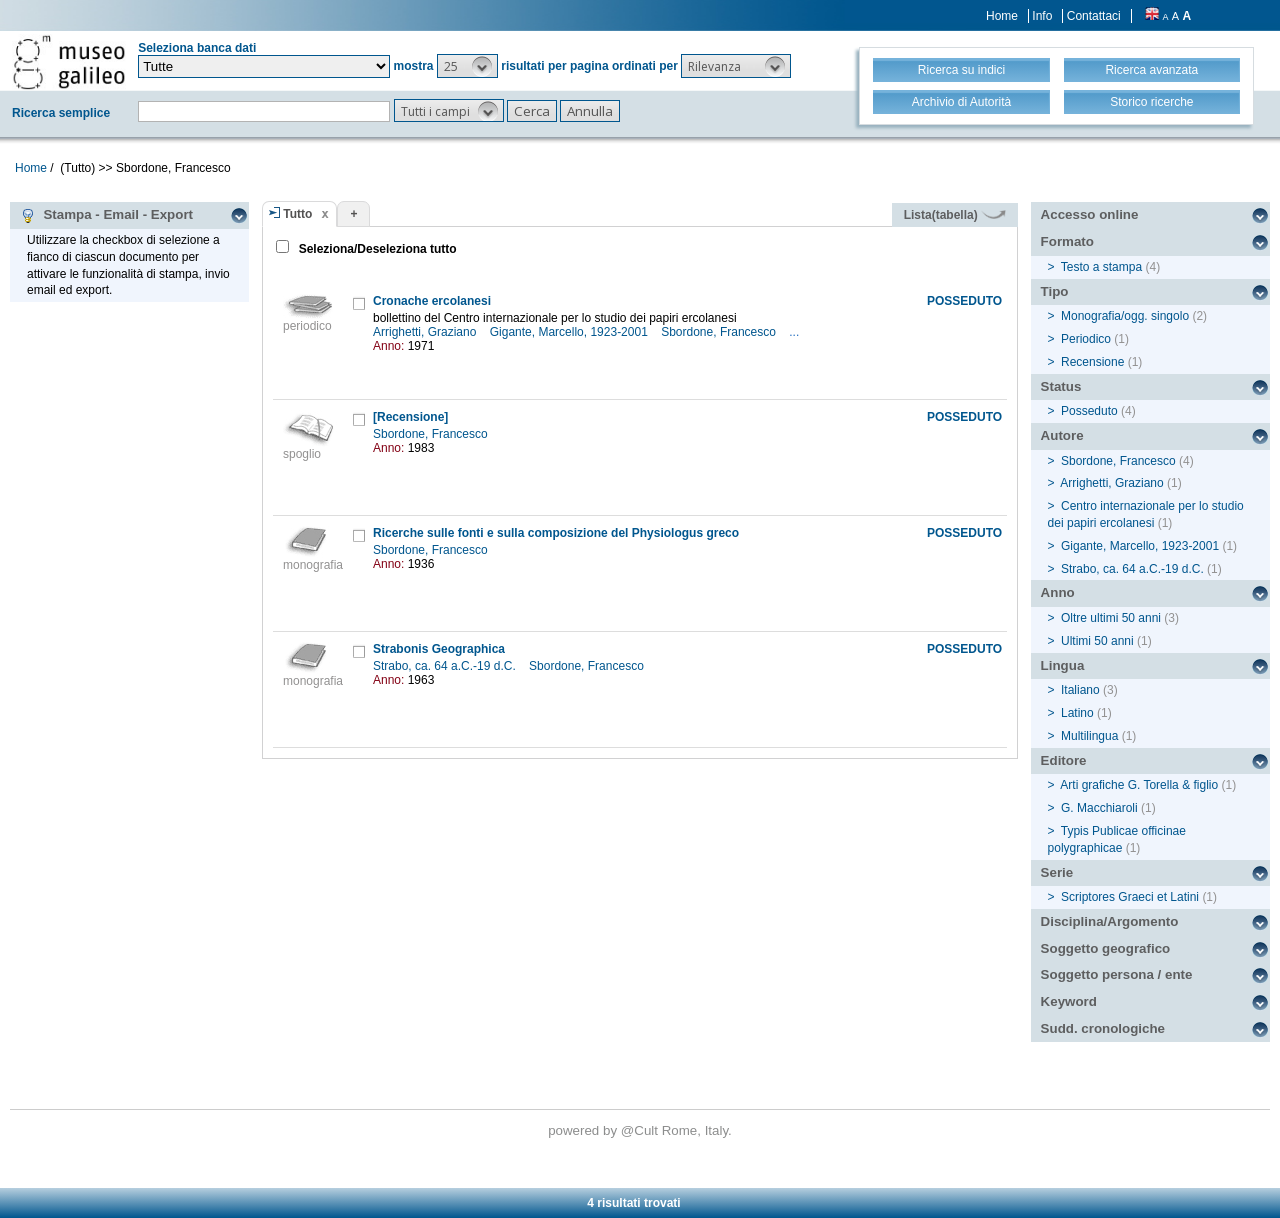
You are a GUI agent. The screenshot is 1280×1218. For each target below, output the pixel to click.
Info (1042, 16)
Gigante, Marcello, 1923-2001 (570, 332)
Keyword (1069, 1001)
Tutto (297, 214)
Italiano (1080, 690)
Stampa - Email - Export (106, 215)
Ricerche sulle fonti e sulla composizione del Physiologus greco (556, 533)
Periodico (1086, 339)
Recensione (1092, 362)
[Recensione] (410, 417)
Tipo (1055, 291)
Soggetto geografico (1106, 948)
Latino (1077, 713)
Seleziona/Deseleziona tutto (375, 249)
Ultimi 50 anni (1097, 641)
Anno (1058, 592)
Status (1061, 386)
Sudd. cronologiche (1103, 1028)
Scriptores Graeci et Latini (1130, 897)
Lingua (1063, 665)
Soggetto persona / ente (1117, 974)
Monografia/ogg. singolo (1125, 316)
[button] (467, 66)
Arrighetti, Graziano (426, 332)
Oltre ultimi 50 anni (1111, 618)
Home (1002, 16)
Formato (1067, 241)
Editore (1064, 760)
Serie (1057, 872)
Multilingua (1089, 736)
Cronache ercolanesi (432, 301)
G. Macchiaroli (1099, 808)
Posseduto (1089, 411)
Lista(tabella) (955, 215)
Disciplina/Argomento (1110, 921)
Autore (1062, 435)
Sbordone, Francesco (720, 332)
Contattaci (1094, 16)
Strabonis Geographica (439, 649)
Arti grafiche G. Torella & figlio (1139, 785)
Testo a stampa (1101, 267)
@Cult (641, 1130)
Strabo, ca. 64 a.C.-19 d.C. (446, 666)
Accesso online (1090, 214)
